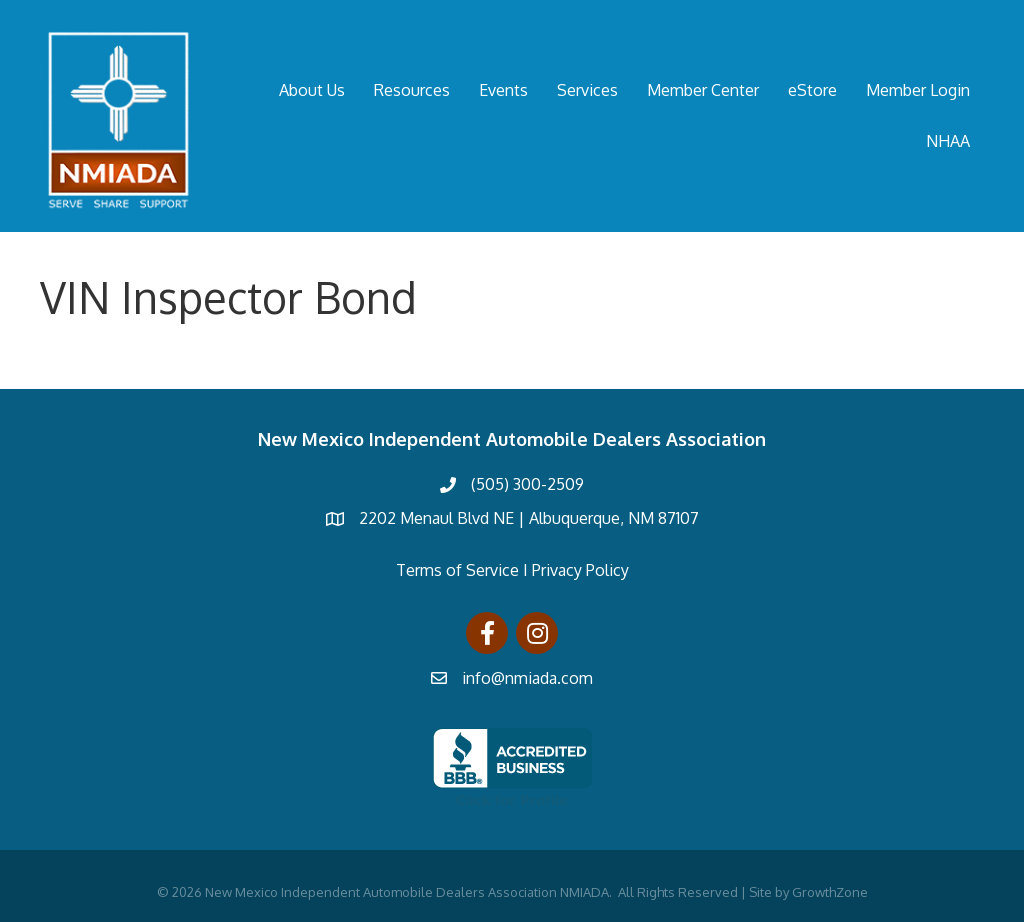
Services (587, 90)
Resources (412, 90)
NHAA (948, 141)
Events (503, 90)
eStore (812, 90)
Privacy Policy (580, 570)
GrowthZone (830, 892)
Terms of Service (457, 570)
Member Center (703, 90)
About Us (312, 90)
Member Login (918, 90)
